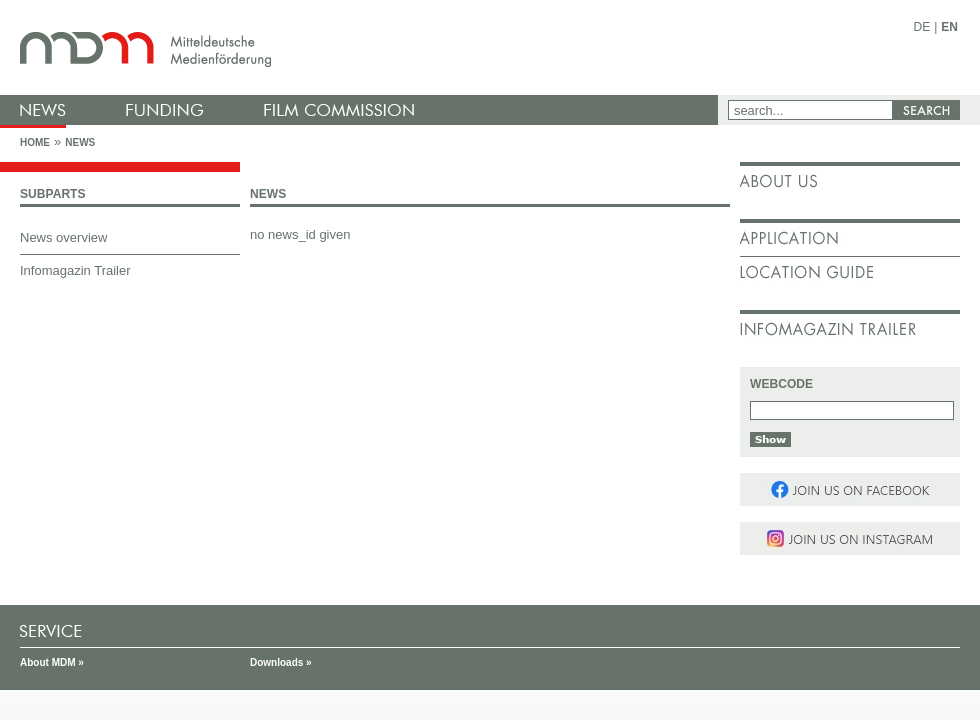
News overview (63, 237)
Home (35, 142)
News (80, 142)
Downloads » (281, 662)
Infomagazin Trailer (75, 270)
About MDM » (52, 662)
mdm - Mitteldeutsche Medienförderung (365, 47)
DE (922, 27)
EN (949, 27)
